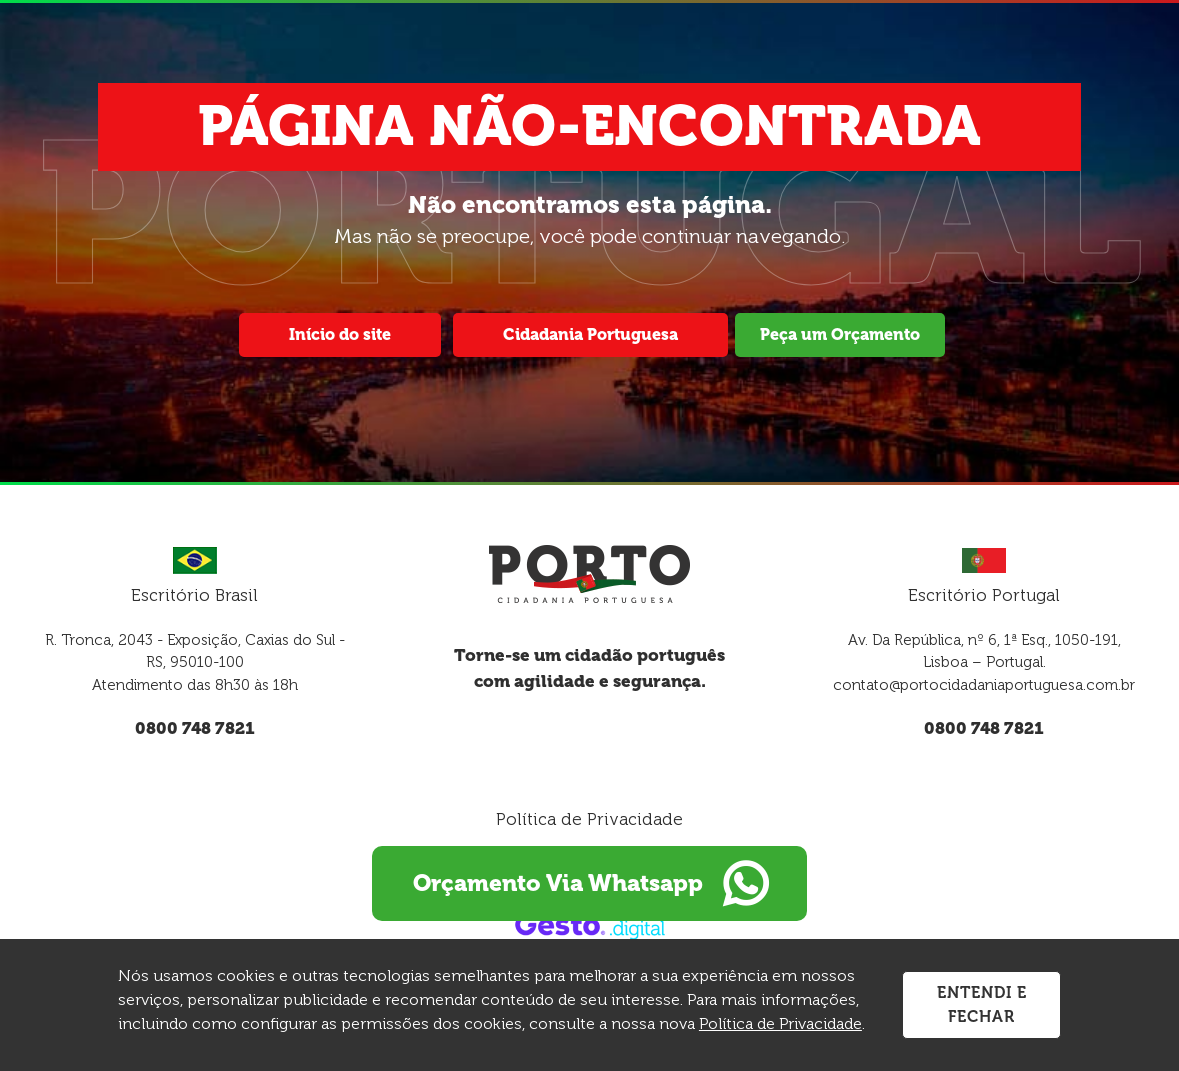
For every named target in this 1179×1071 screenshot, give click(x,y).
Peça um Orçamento (840, 334)
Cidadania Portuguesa (590, 334)
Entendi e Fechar (982, 1004)
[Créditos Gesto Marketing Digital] (590, 925)
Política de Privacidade (589, 819)
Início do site (340, 334)
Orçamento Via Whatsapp (590, 884)
